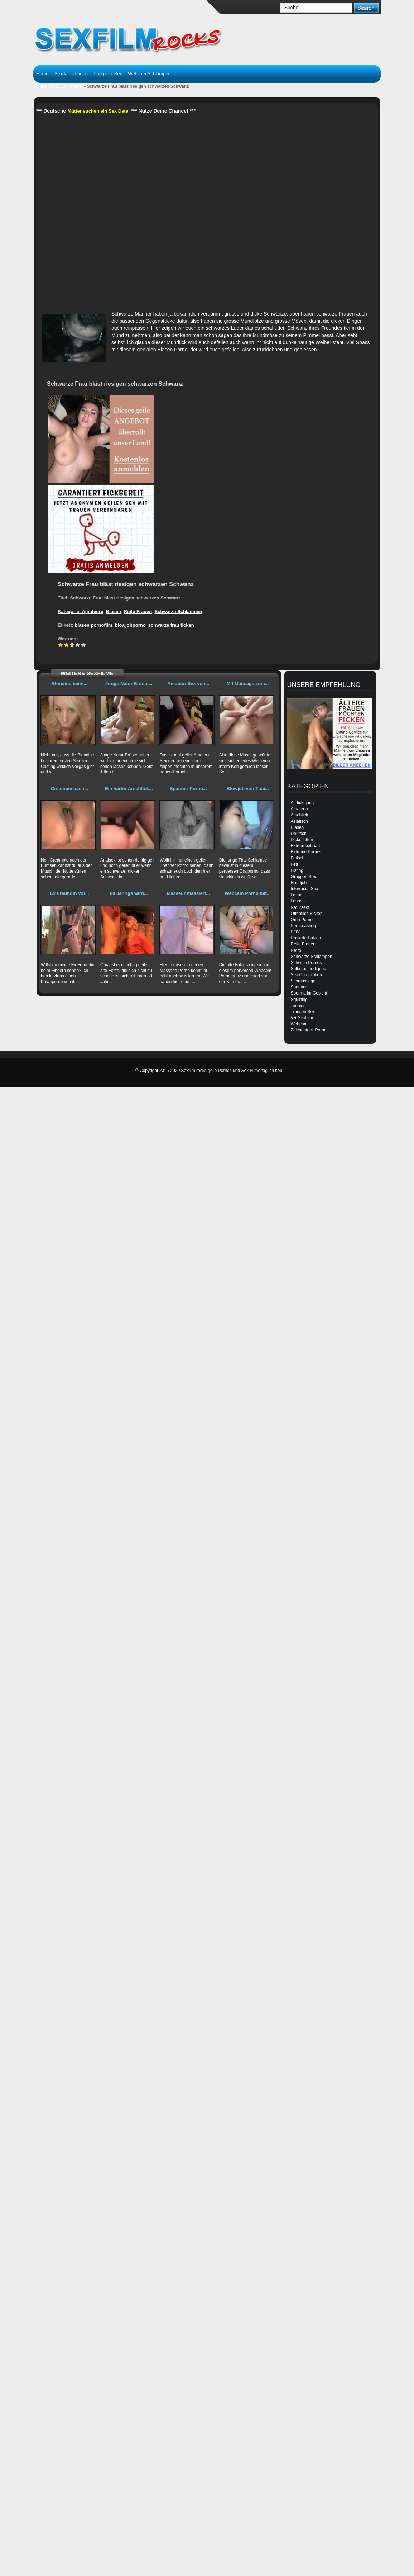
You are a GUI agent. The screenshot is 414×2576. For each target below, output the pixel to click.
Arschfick (299, 814)
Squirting (299, 999)
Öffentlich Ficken (307, 913)
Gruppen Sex (303, 876)
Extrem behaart (305, 845)
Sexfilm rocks (46, 86)
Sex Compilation (306, 974)
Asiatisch (299, 821)
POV (295, 931)
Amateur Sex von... (188, 683)
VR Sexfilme (302, 1017)
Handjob (299, 882)
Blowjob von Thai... (247, 788)
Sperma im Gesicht (309, 993)
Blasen (113, 611)
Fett (294, 864)
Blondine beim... (69, 683)
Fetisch (298, 857)
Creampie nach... (69, 788)
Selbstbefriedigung (308, 968)
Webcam (299, 1023)
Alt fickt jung (302, 802)
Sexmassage (303, 980)
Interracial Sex (304, 888)
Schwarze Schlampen (178, 611)
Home (42, 73)
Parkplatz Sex (107, 73)
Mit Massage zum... (248, 683)
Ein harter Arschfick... (129, 788)
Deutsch (299, 833)
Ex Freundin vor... (69, 893)
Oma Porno (302, 919)
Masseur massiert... (188, 893)
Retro (296, 950)
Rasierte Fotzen (306, 937)
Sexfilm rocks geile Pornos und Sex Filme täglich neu (231, 1070)
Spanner (299, 987)
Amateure (72, 86)
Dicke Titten (302, 839)
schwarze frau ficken (171, 625)
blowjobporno (130, 625)
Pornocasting (303, 925)
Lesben (298, 900)
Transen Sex (303, 1011)
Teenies (298, 1005)
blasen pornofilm (93, 625)
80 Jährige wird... (129, 893)
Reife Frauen (138, 611)
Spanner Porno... (188, 788)
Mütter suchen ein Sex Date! (98, 111)
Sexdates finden (71, 73)
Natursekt (300, 907)
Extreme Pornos (306, 851)
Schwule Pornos (306, 962)
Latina (297, 894)
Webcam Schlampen (149, 73)
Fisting (297, 870)
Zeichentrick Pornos (310, 1030)
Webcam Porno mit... (247, 893)
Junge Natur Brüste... (128, 683)
